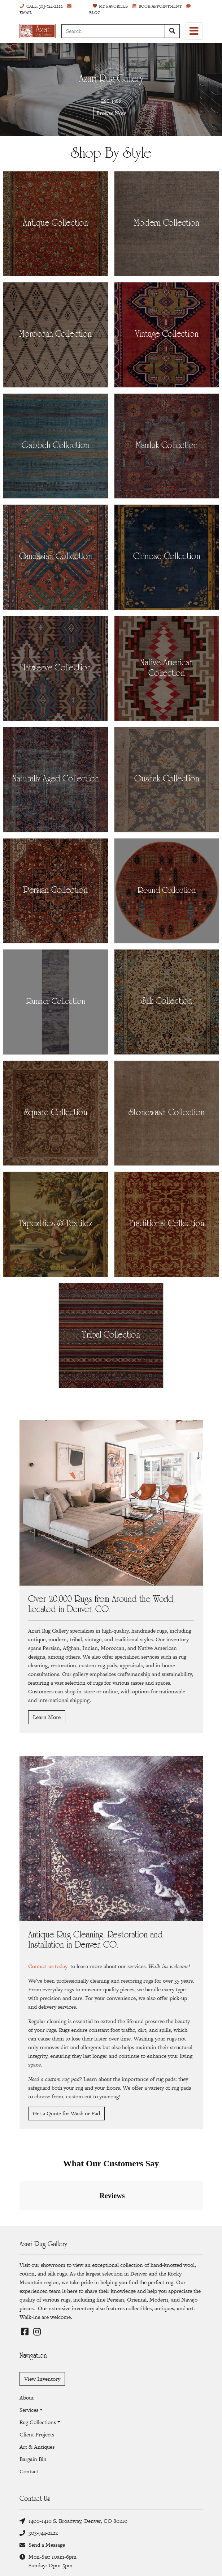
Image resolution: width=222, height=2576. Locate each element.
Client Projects (36, 2434)
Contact (28, 2471)
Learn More (47, 1717)
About (26, 2397)
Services (28, 2410)
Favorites (110, 6)
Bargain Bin (33, 2459)
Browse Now (111, 113)
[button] (19, 2217)
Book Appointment (157, 6)
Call (41, 6)
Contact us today (48, 1966)
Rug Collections (37, 2422)
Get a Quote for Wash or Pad (66, 2113)
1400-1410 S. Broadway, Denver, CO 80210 (73, 2521)
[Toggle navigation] (194, 31)
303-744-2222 (38, 2533)
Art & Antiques (37, 2447)
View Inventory (42, 2379)
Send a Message (42, 2545)
